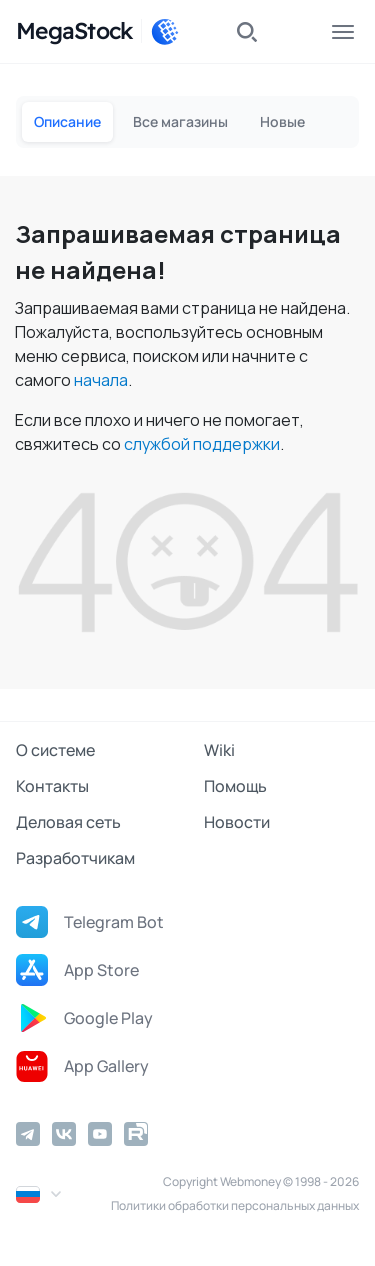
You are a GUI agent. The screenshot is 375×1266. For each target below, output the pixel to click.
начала (101, 380)
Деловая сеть (68, 822)
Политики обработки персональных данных (235, 1205)
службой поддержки (202, 444)
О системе (55, 750)
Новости (237, 822)
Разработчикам (75, 858)
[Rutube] (136, 1134)
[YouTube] (100, 1134)
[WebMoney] (165, 32)
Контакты (52, 786)
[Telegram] (28, 1134)
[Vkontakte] (64, 1134)
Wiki (219, 750)
